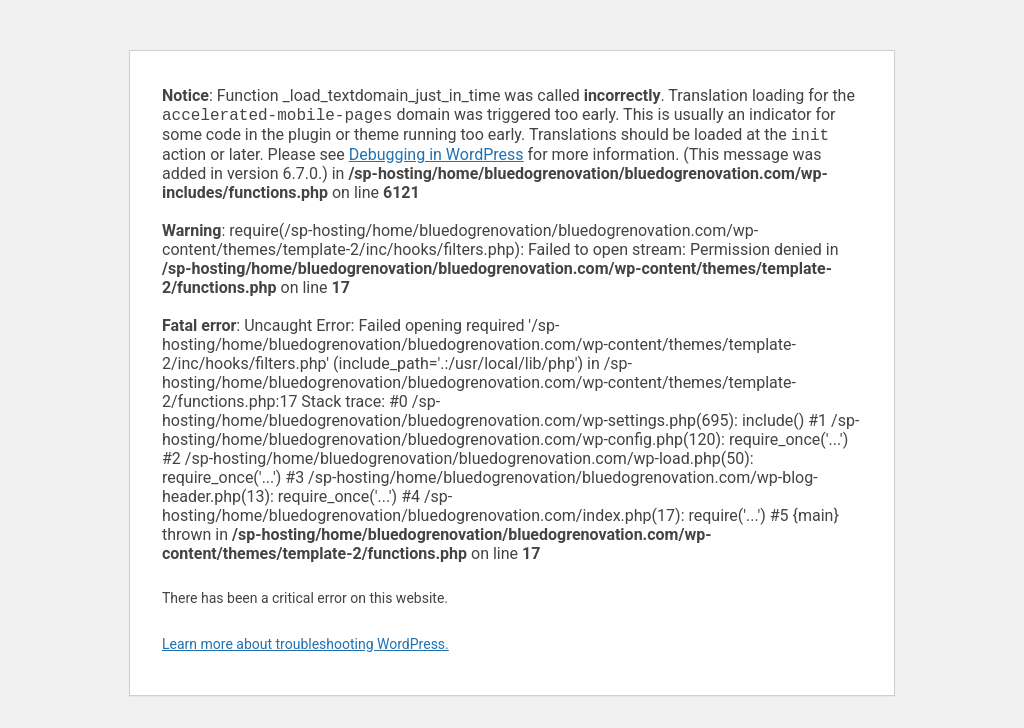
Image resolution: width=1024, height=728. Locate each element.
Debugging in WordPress (436, 158)
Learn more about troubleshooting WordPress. (305, 648)
